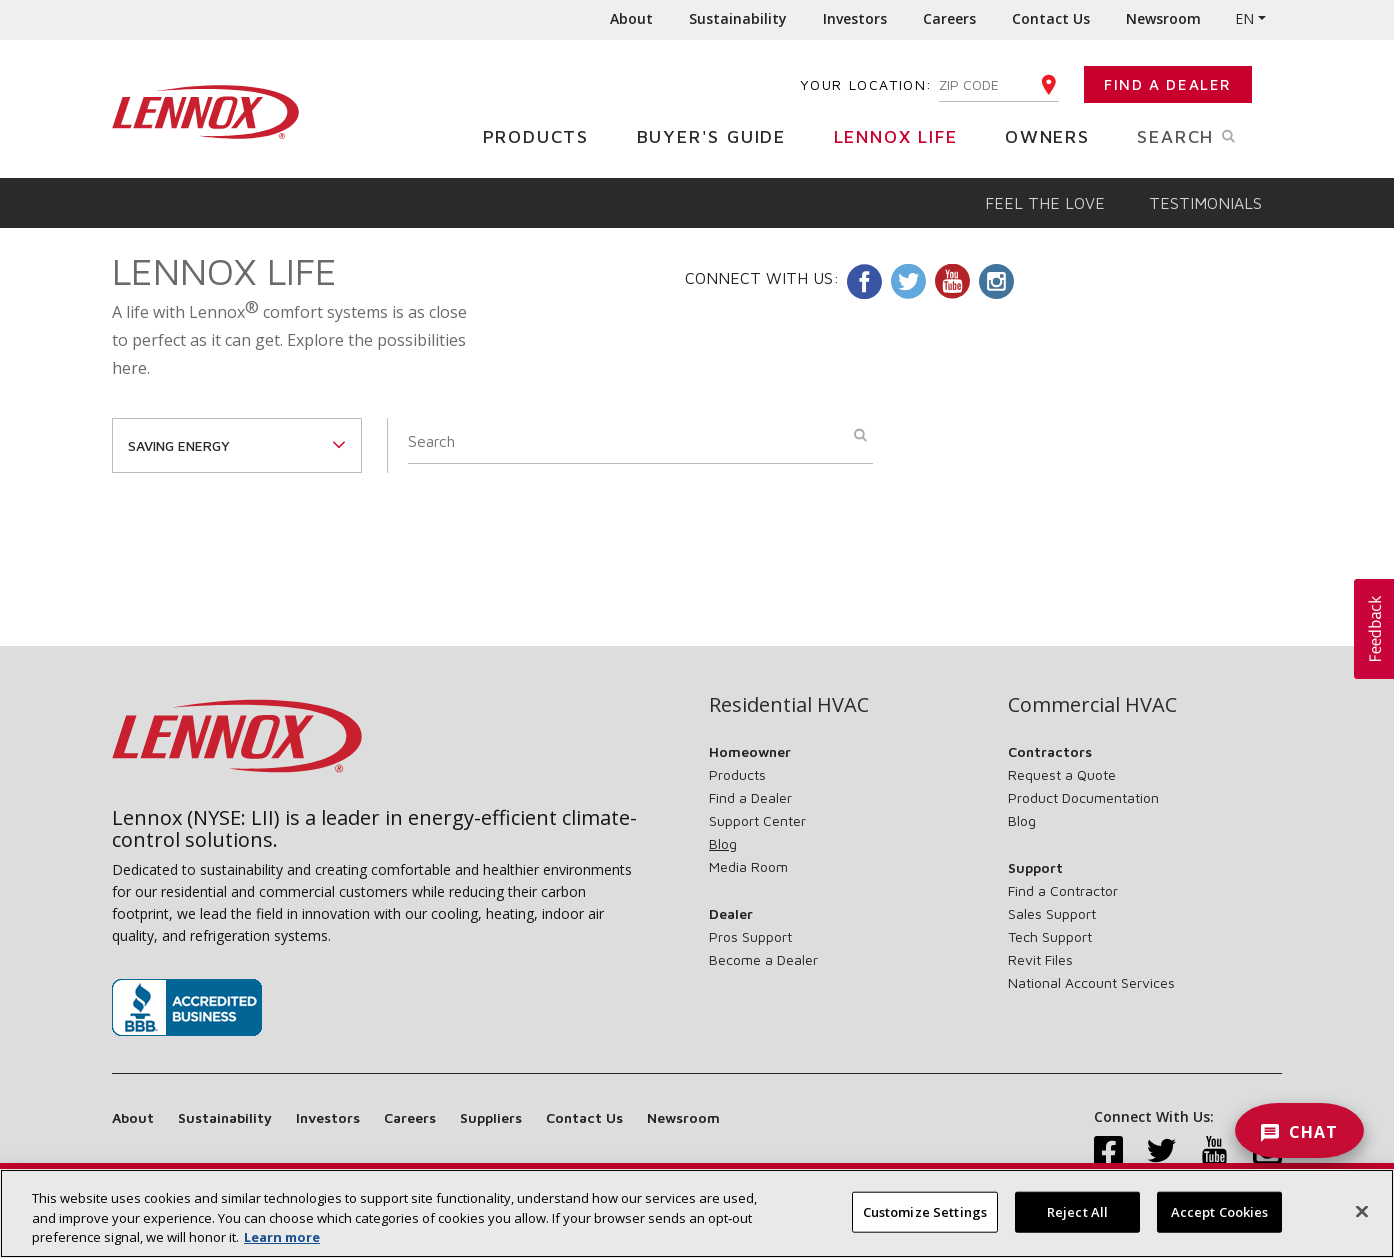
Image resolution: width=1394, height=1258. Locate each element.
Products (543, 135)
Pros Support (750, 936)
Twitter (908, 281)
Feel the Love (1045, 203)
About (631, 18)
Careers (949, 18)
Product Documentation (1083, 797)
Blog (723, 843)
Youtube (952, 281)
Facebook (864, 281)
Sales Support (1052, 913)
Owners (1055, 135)
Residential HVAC (789, 705)
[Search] (640, 441)
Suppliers (491, 1117)
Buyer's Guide (719, 135)
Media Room (748, 866)
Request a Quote (1062, 774)
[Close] (1362, 1223)
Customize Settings (925, 1223)
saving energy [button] (179, 445)
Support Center (757, 820)
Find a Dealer (1168, 84)
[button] (1374, 629)
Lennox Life (903, 135)
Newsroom (1163, 18)
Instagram (996, 281)
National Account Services (1091, 982)
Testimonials (1205, 203)
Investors (855, 18)
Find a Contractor (1063, 890)
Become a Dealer (763, 959)
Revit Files (1040, 959)
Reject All (1077, 1223)
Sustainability (738, 18)
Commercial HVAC (1092, 705)
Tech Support (1050, 936)
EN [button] (1244, 18)
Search (1209, 135)
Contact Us (1051, 18)
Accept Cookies (1220, 1223)
